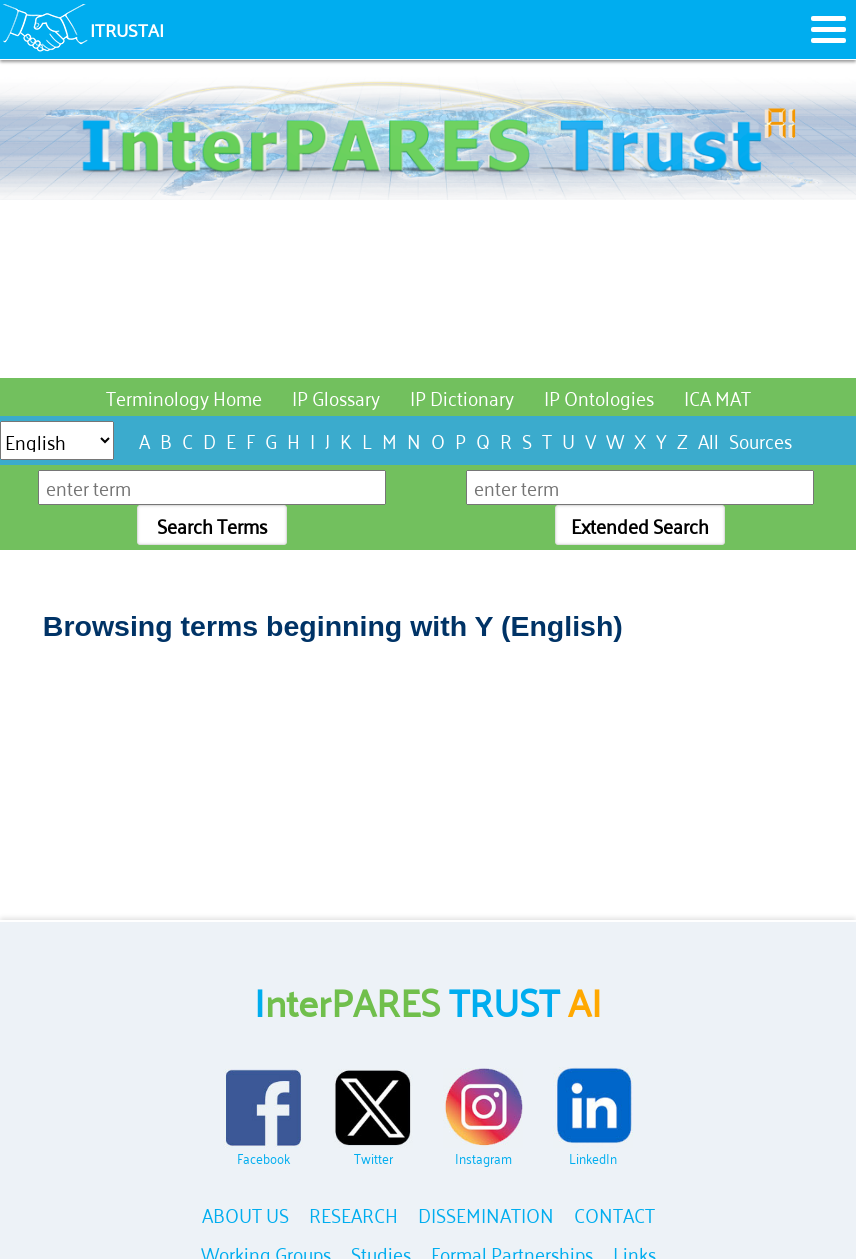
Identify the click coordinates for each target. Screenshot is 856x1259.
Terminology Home (184, 396)
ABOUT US (245, 1213)
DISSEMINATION (486, 1213)
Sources (760, 439)
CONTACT (614, 1213)
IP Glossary (336, 396)
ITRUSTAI (127, 29)
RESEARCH (353, 1213)
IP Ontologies (599, 396)
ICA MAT (717, 396)
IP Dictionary (462, 396)
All (708, 439)
